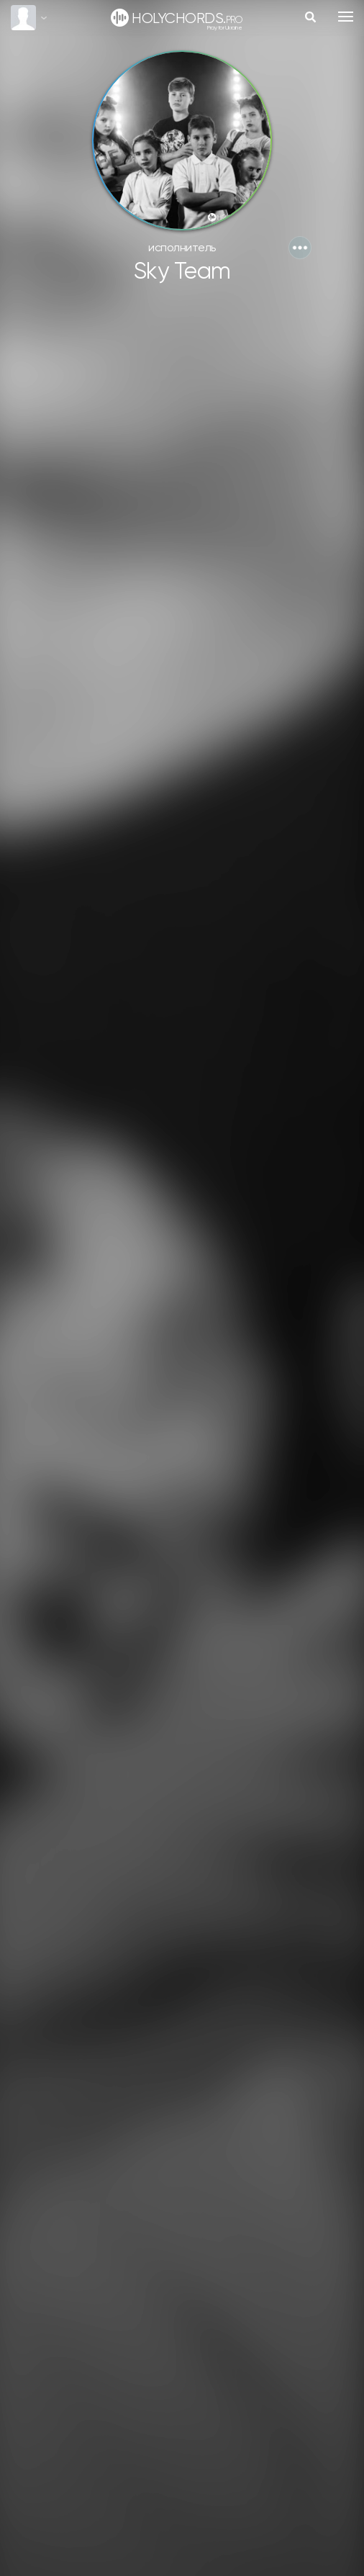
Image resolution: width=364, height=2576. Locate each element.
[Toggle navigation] (345, 16)
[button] (300, 247)
